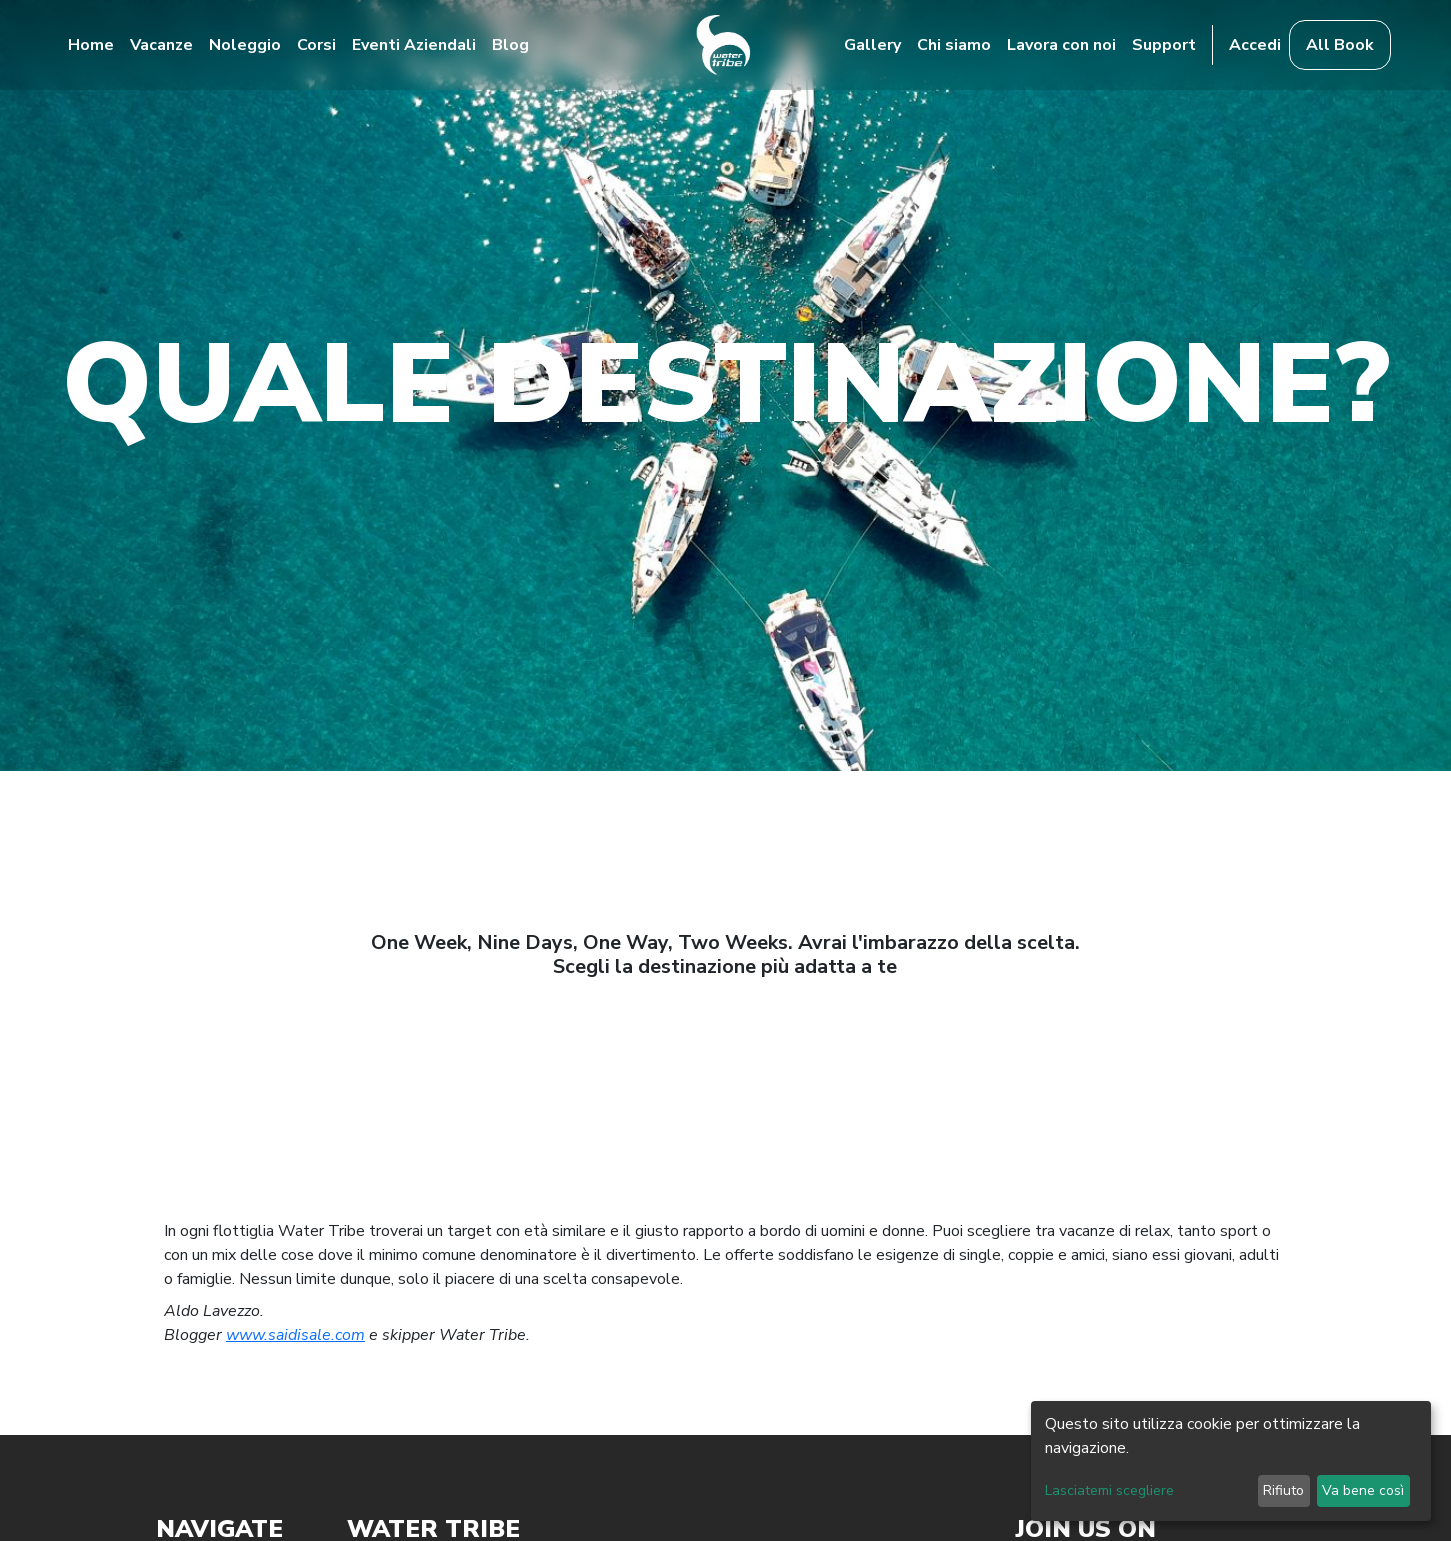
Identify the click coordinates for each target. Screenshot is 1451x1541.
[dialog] (1231, 1461)
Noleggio (245, 45)
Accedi (1255, 45)
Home (91, 45)
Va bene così (1363, 1490)
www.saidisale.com (295, 1335)
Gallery (872, 45)
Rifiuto (1283, 1490)
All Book (1340, 45)
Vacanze (161, 45)
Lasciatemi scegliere (1109, 1490)
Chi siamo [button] (954, 45)
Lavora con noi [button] (1061, 45)
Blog (510, 45)
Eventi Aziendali (414, 45)
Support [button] (1164, 45)
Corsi (316, 45)
